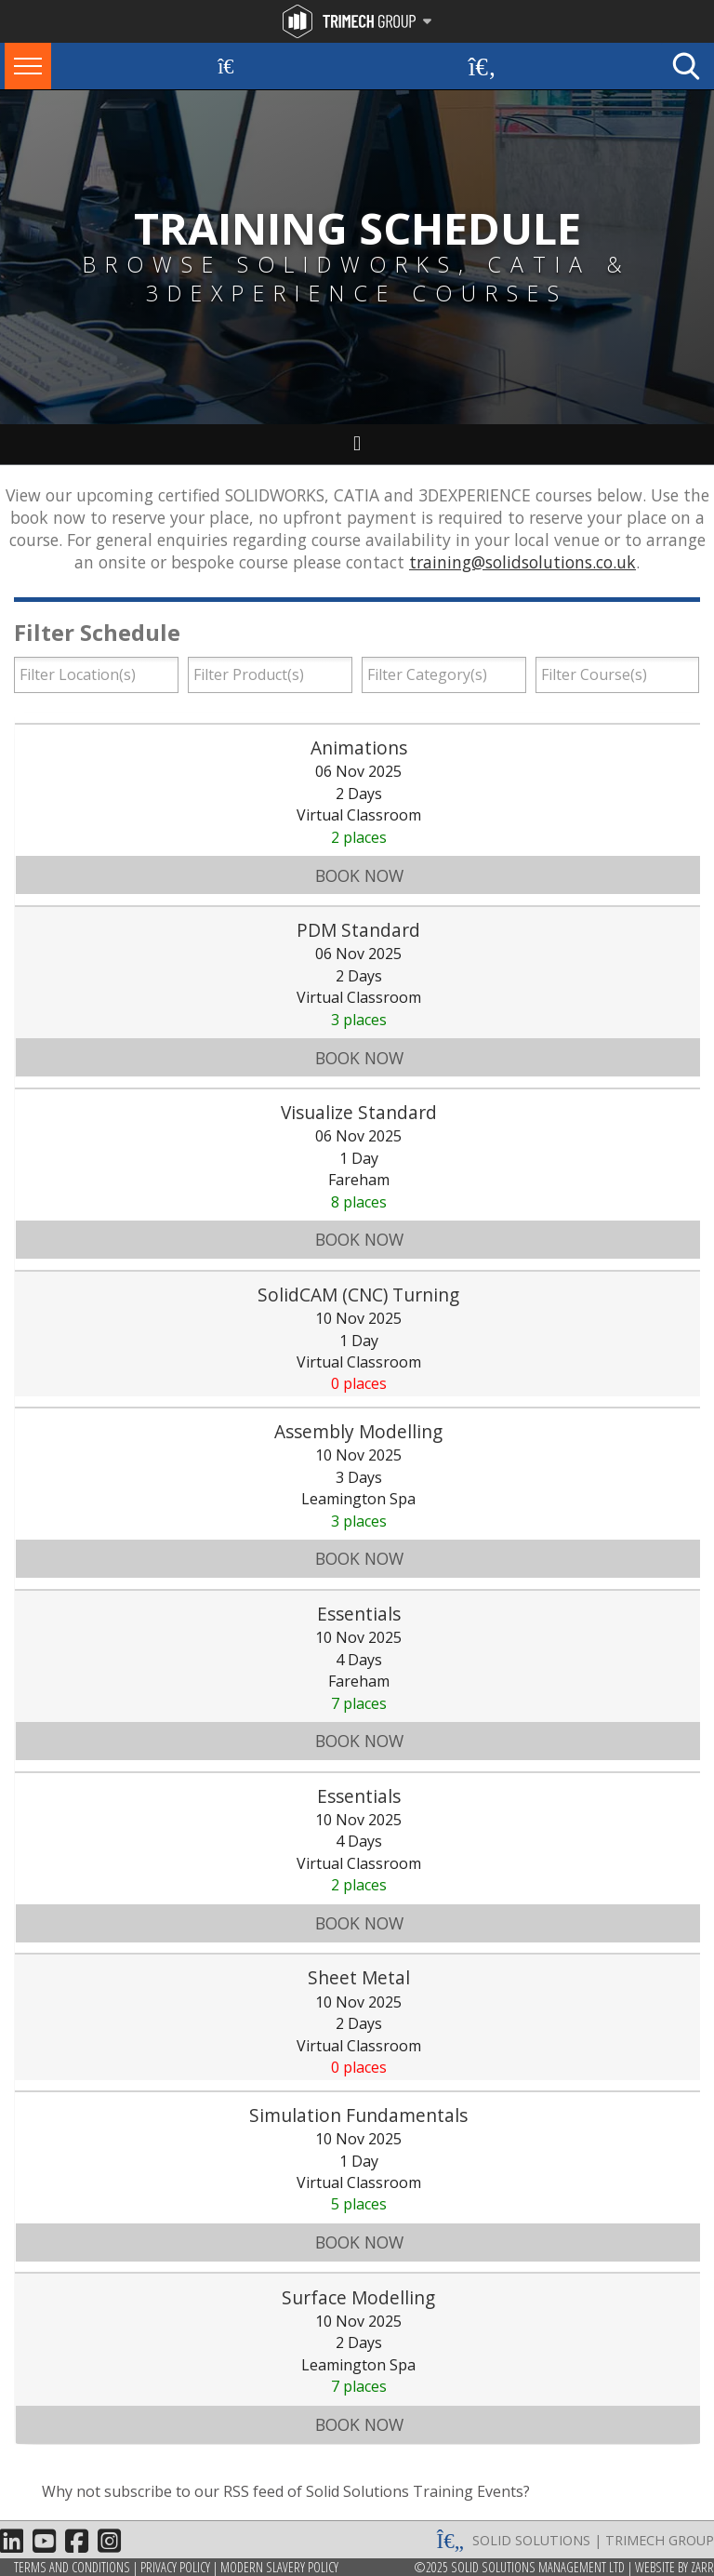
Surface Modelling (358, 2297)
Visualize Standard (359, 1112)
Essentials (359, 1613)
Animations (359, 747)
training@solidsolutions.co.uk (522, 562)
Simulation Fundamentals (358, 2115)
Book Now (359, 875)
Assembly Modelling (358, 1431)
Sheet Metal (359, 1977)
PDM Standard (358, 929)
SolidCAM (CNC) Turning (358, 1294)
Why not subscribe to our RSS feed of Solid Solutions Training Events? (286, 2491)
